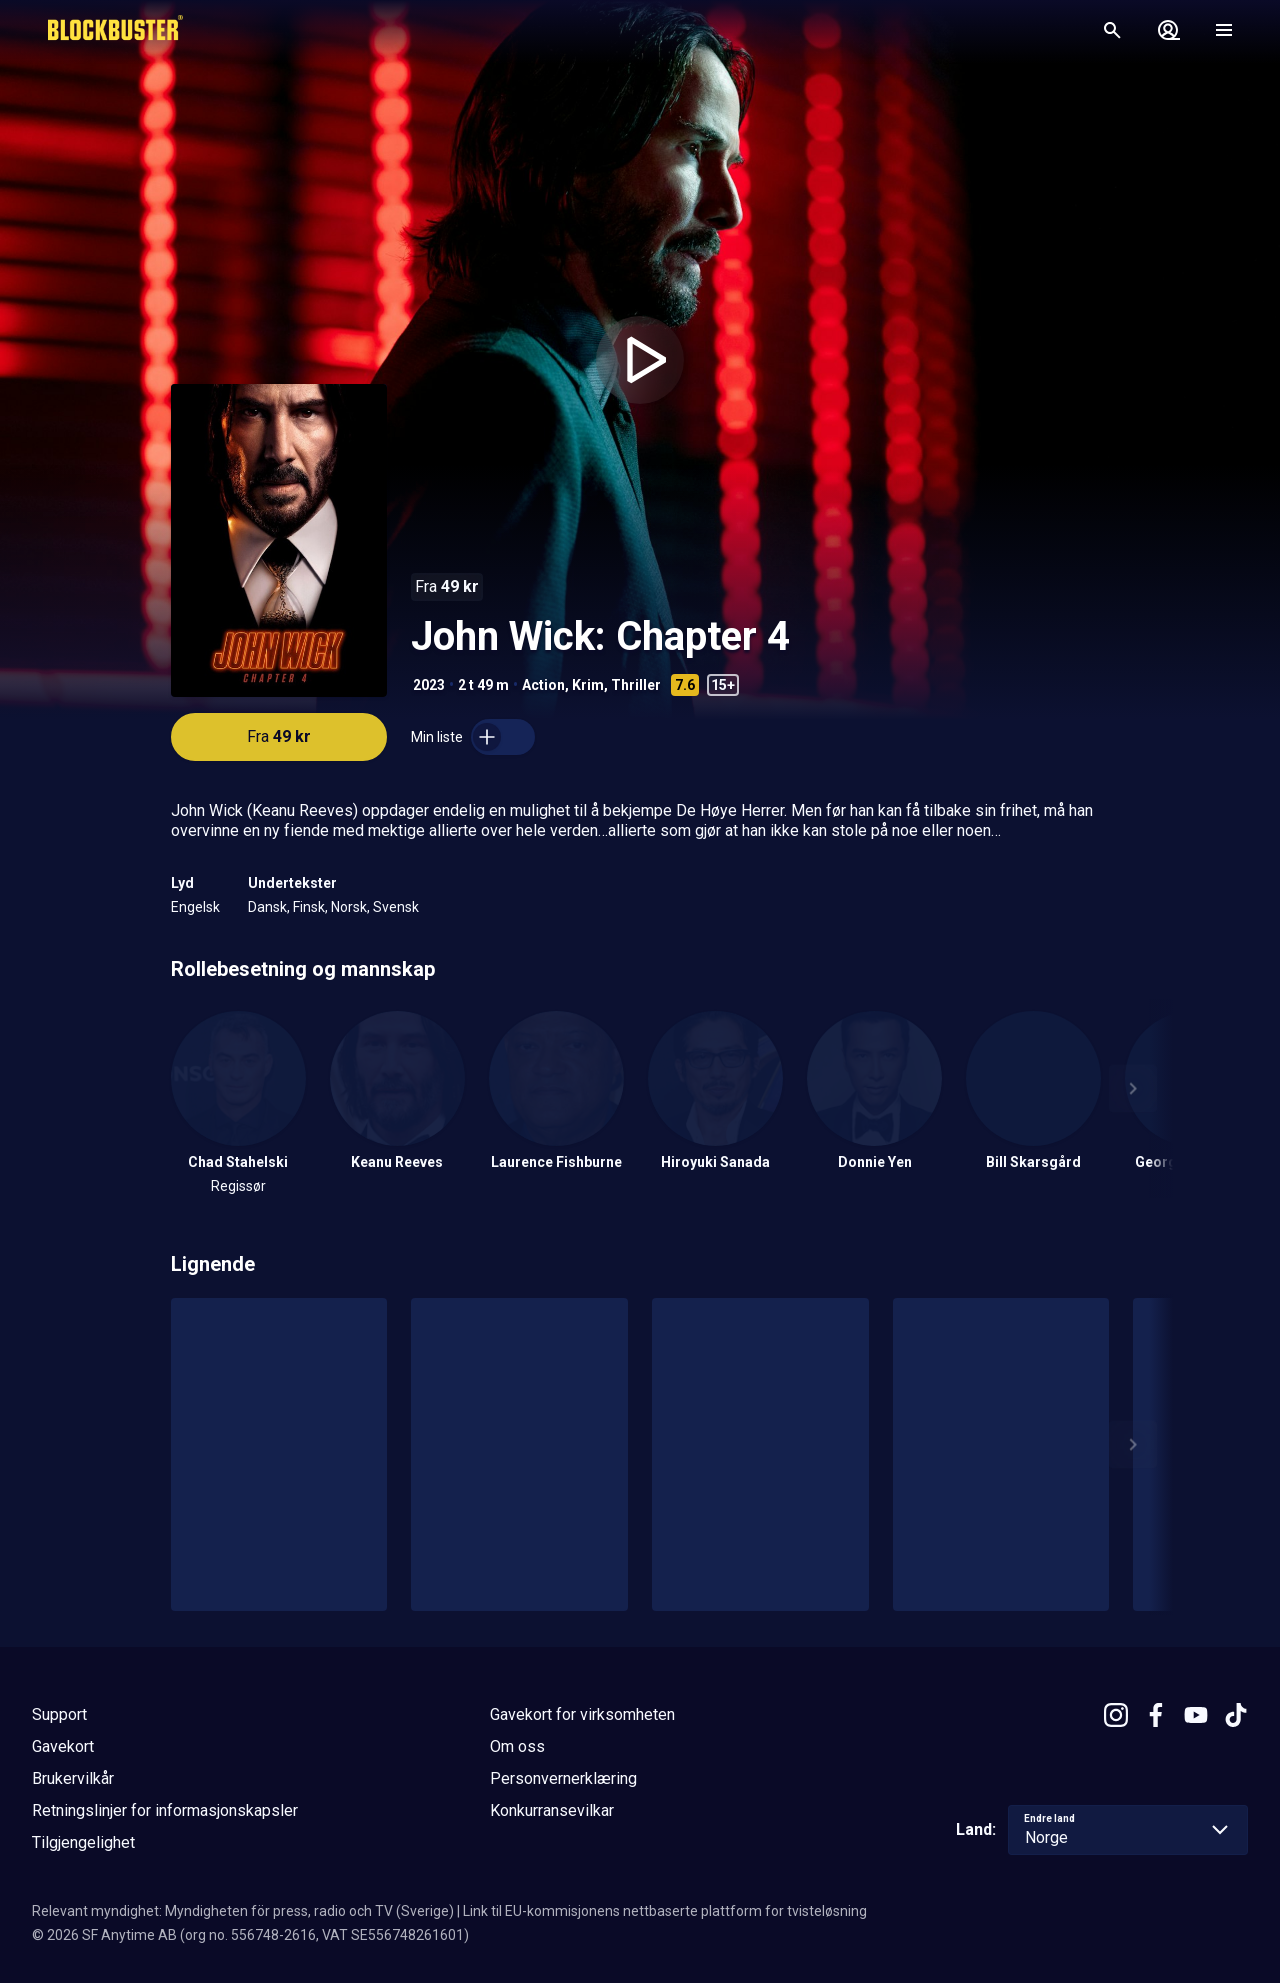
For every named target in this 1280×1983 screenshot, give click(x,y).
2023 (429, 685)
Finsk (309, 907)
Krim (588, 685)
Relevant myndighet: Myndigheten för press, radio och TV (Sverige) (243, 1911)
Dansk (267, 907)
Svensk (396, 907)
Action (543, 685)
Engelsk (195, 907)
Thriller (636, 685)
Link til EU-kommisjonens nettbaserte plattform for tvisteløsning (665, 1911)
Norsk (349, 907)
